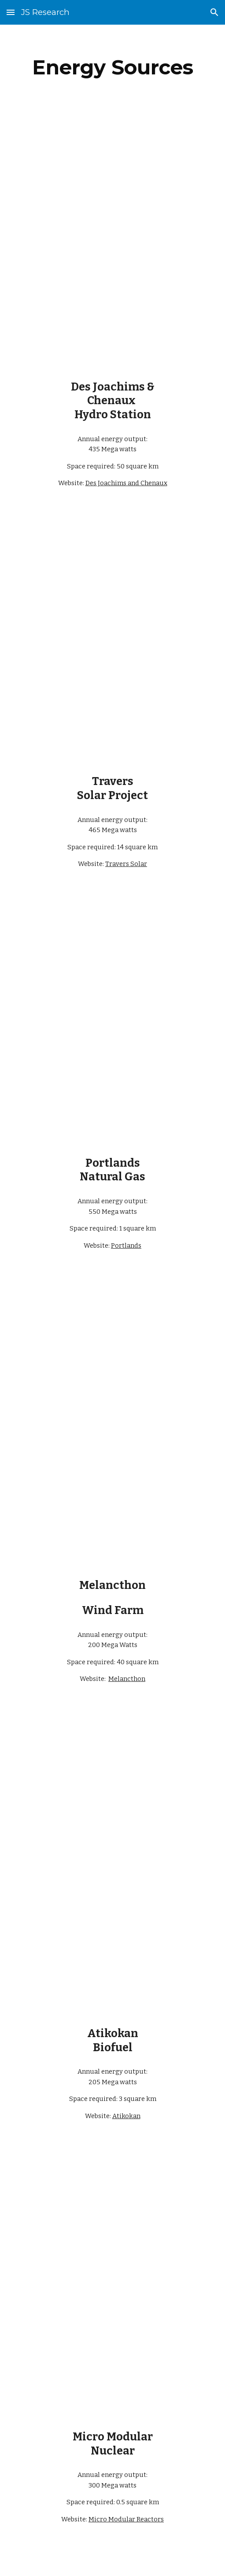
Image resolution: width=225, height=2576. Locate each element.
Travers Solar (126, 864)
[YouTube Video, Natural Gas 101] (112, 1096)
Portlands (126, 1245)
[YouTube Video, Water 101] (112, 320)
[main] (113, 67)
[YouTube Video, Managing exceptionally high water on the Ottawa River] (112, 189)
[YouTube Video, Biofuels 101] (112, 1956)
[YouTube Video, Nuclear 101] (112, 2358)
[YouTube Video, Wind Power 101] (112, 1507)
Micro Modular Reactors (126, 2519)
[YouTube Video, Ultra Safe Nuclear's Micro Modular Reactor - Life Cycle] (112, 2216)
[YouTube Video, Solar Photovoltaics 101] (112, 715)
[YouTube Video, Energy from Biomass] (112, 1813)
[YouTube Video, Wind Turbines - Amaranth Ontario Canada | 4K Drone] (112, 1363)
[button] (10, 12)
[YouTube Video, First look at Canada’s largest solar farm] (112, 584)
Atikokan (126, 2116)
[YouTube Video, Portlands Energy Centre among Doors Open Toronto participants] (112, 964)
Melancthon (126, 1679)
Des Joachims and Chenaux (126, 483)
